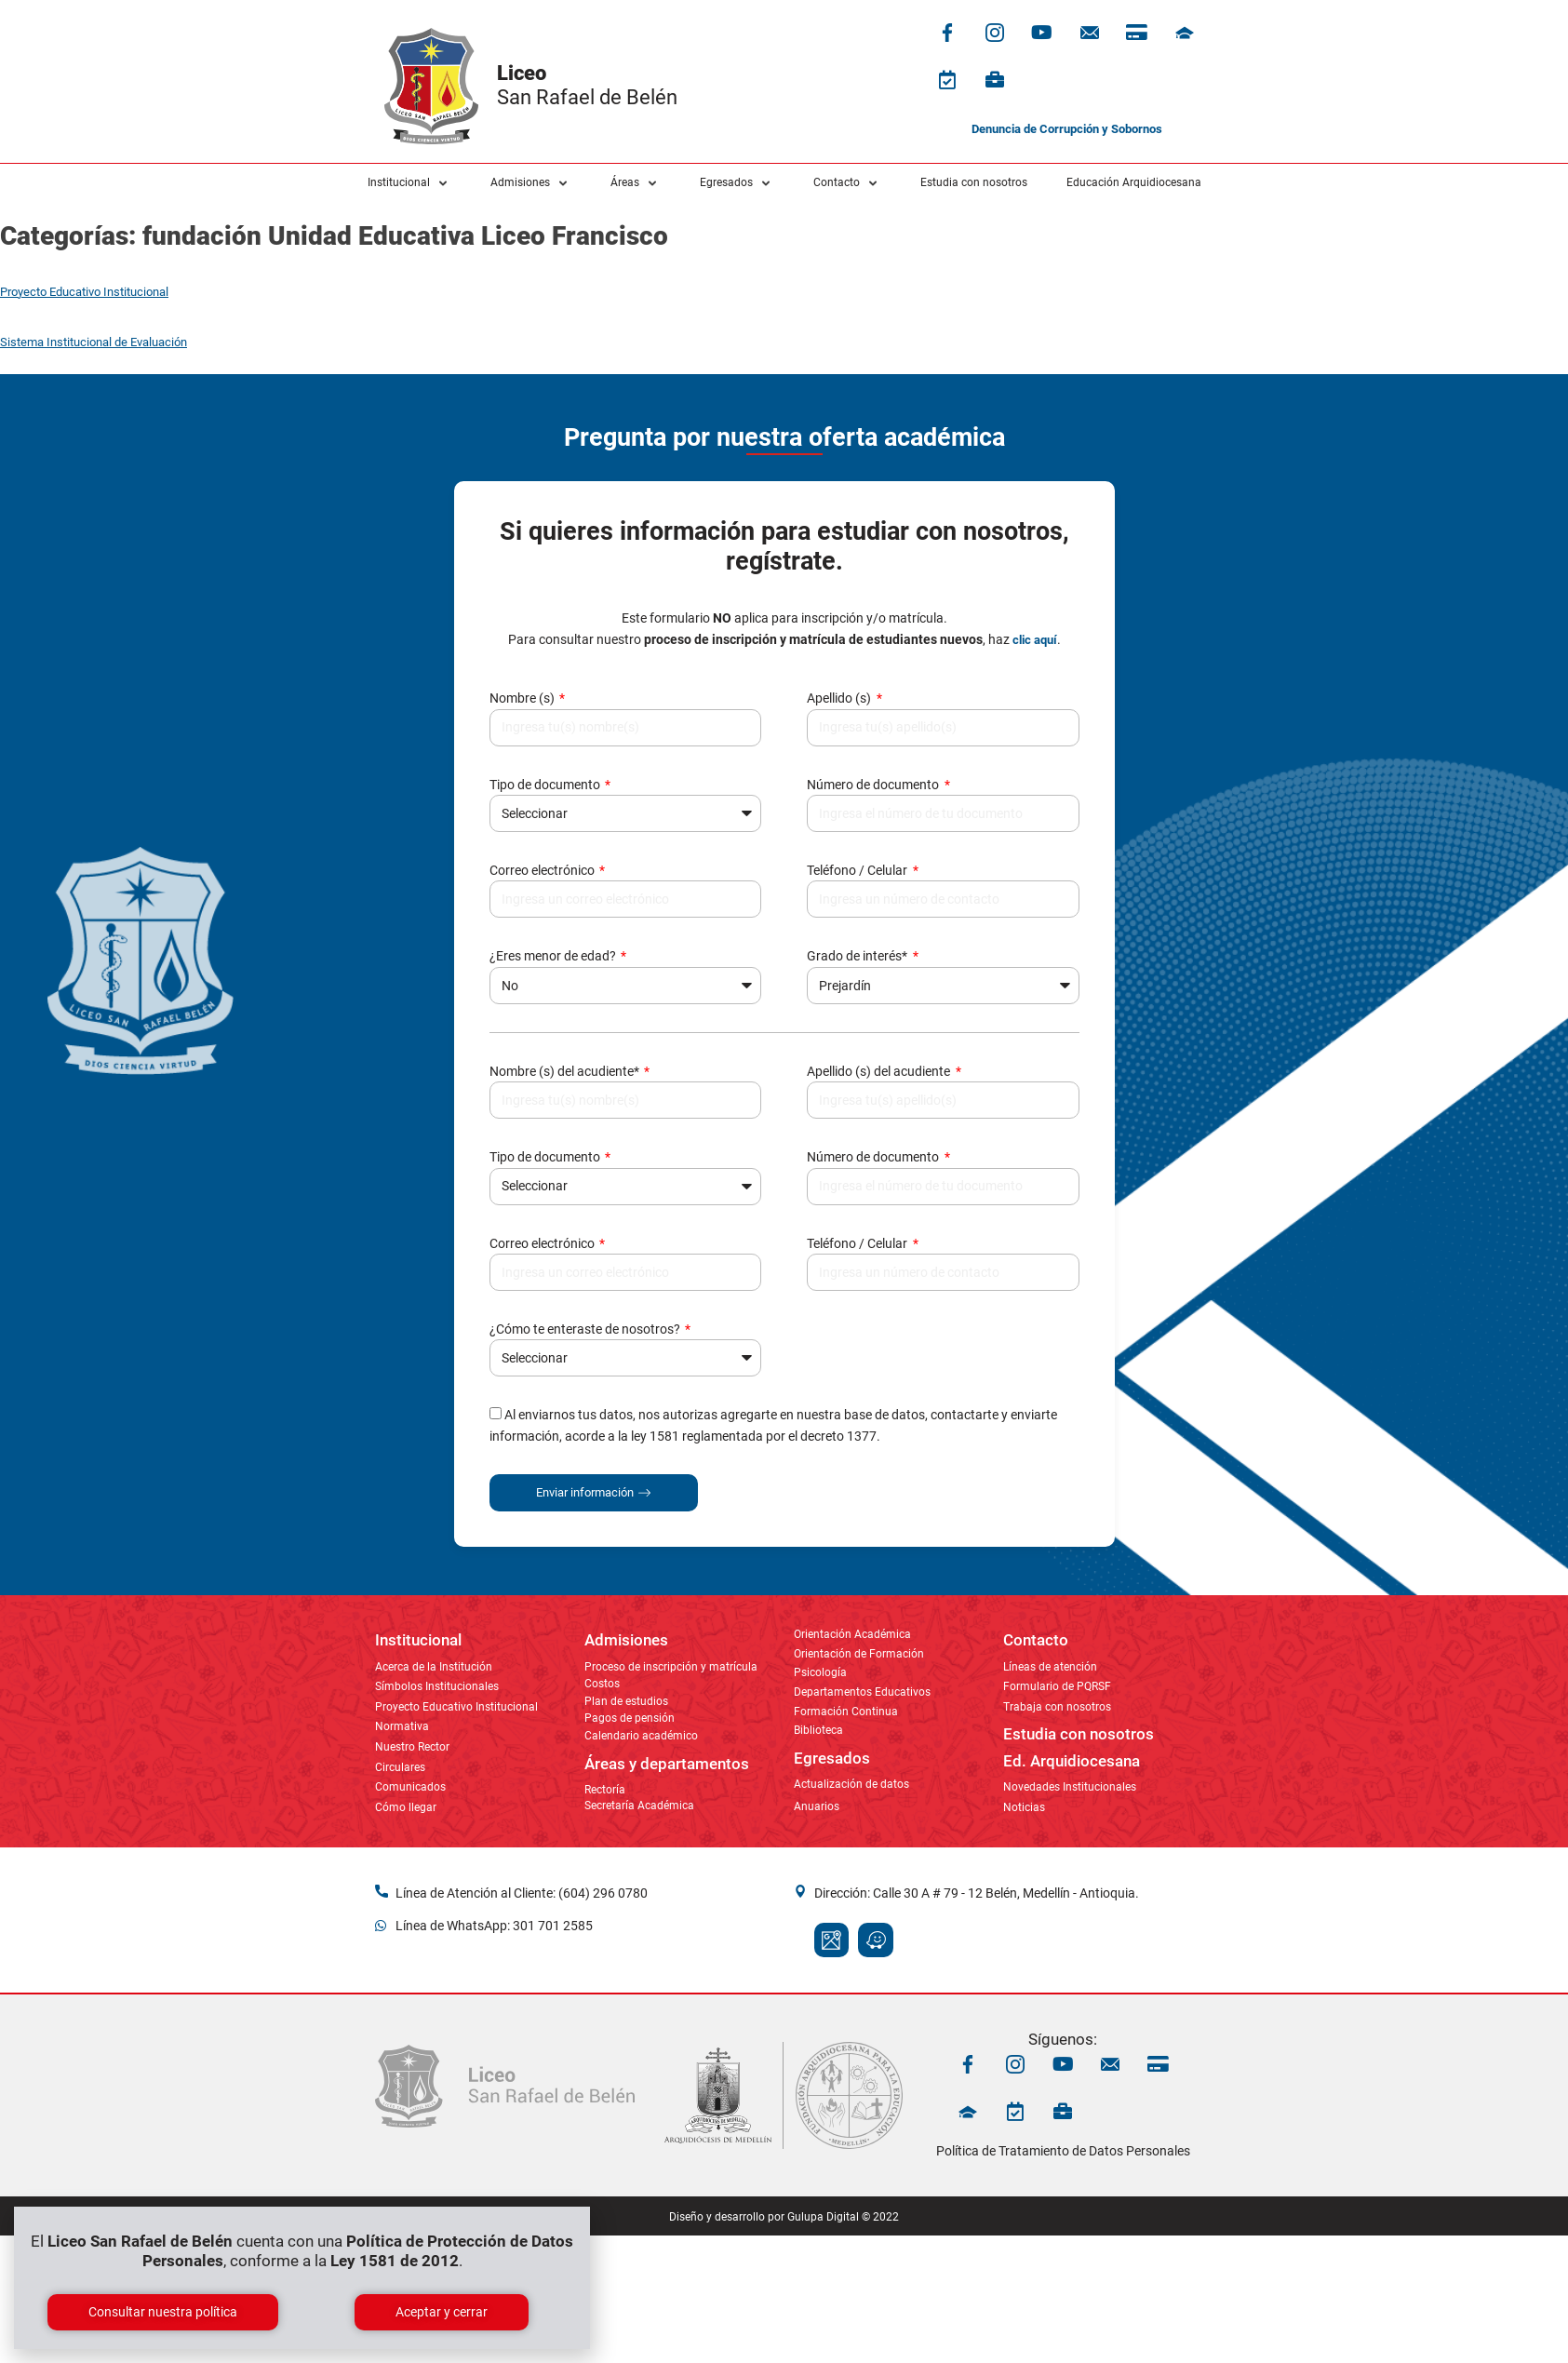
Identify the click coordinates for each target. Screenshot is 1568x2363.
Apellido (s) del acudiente (880, 1071)
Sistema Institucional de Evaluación (93, 342)
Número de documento (874, 784)
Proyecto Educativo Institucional (84, 292)
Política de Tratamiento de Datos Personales (1063, 2150)
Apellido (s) (840, 698)
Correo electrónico (543, 870)
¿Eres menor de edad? (554, 955)
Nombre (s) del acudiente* (565, 1071)
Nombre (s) (523, 698)
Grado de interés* (858, 955)
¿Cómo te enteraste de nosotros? (586, 1329)
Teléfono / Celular (858, 870)
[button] (409, 183)
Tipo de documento (546, 784)
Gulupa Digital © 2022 (843, 2216)
